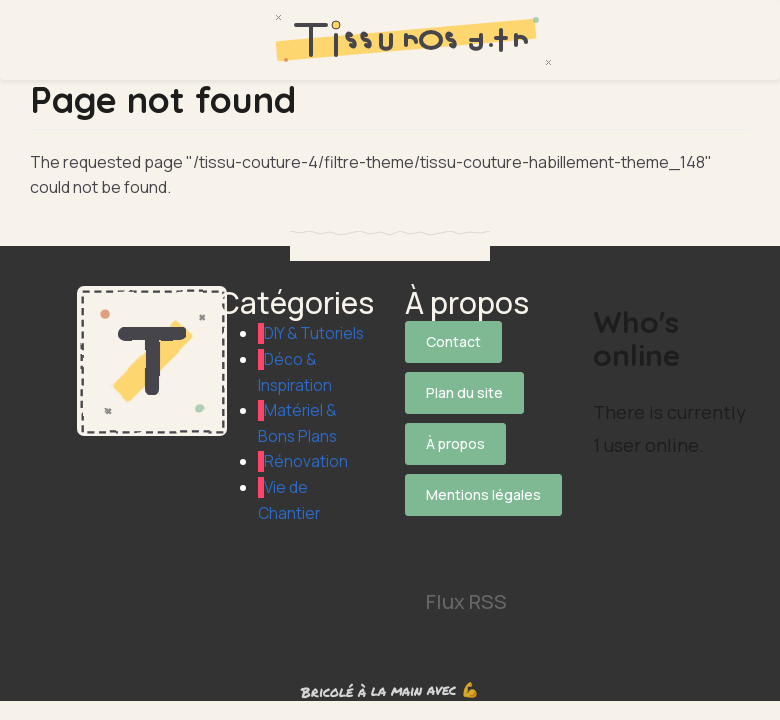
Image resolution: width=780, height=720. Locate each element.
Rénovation (306, 487)
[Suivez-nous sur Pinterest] (481, 541)
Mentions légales (483, 479)
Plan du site (464, 387)
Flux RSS (466, 578)
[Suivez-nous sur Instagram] (426, 541)
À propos (455, 433)
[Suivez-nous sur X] (426, 515)
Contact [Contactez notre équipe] (453, 341)
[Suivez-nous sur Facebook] (481, 515)
